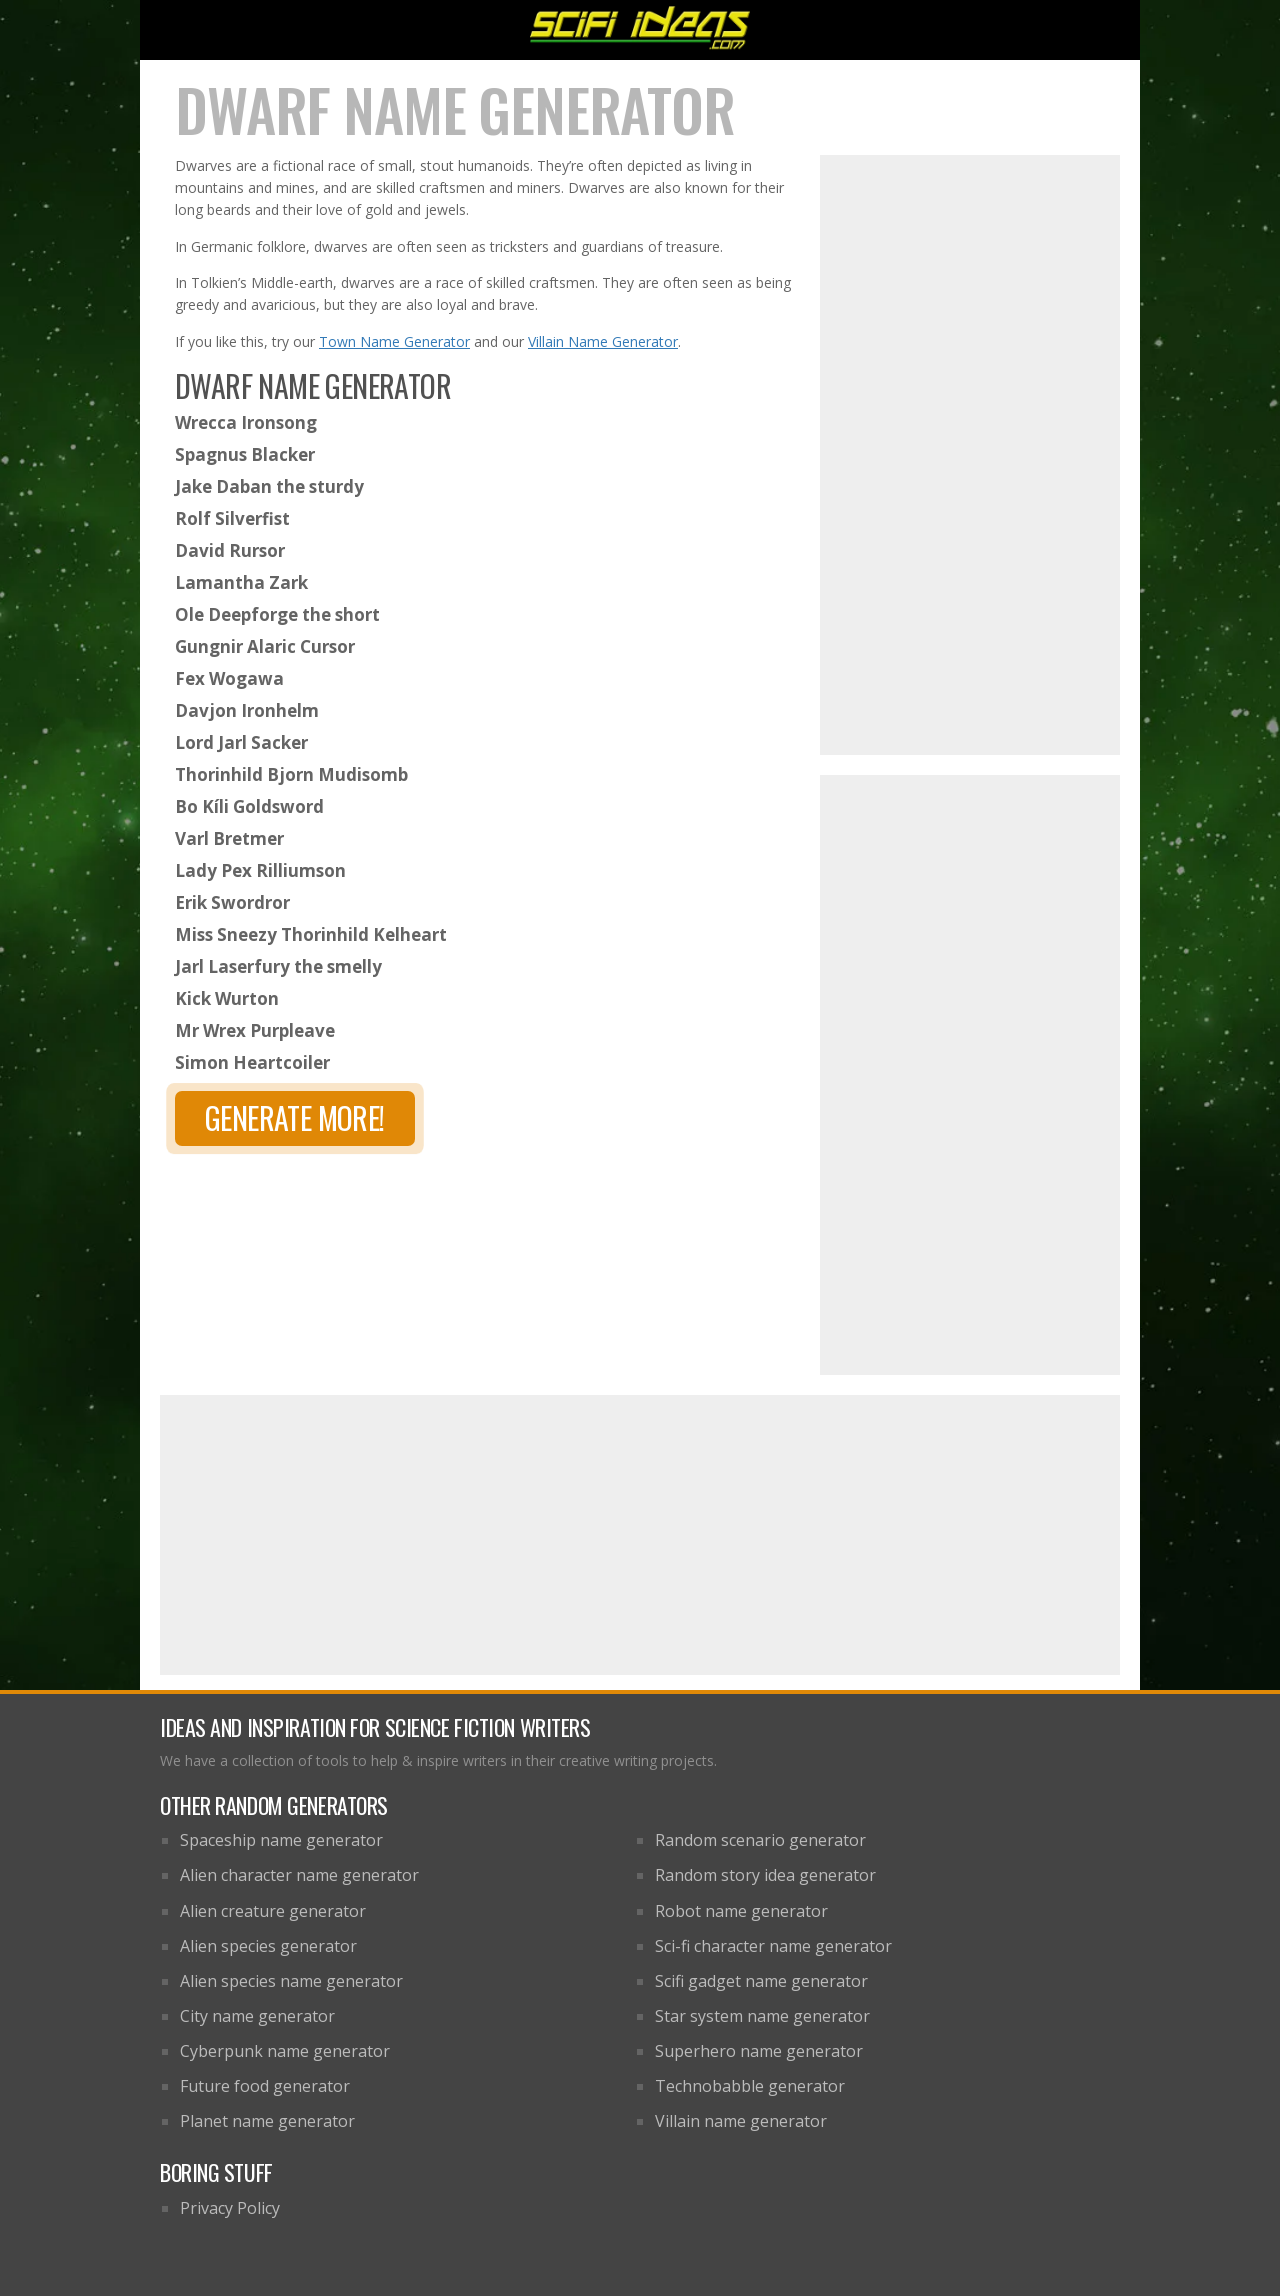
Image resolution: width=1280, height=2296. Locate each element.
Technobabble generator (750, 2086)
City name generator (257, 2016)
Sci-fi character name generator (773, 1946)
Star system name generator (762, 2016)
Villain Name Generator (603, 341)
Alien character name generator (299, 1875)
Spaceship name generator (281, 1840)
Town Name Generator (394, 341)
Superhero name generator (759, 2051)
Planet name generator (267, 2121)
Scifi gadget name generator (761, 1981)
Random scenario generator (760, 1840)
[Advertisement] (970, 455)
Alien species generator (268, 1946)
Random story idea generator (765, 1875)
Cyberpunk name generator (285, 2051)
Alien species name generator (291, 1981)
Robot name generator (741, 1911)
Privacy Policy (230, 2208)
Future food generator (265, 2086)
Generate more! (295, 1117)
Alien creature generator (273, 1911)
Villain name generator (741, 2121)
